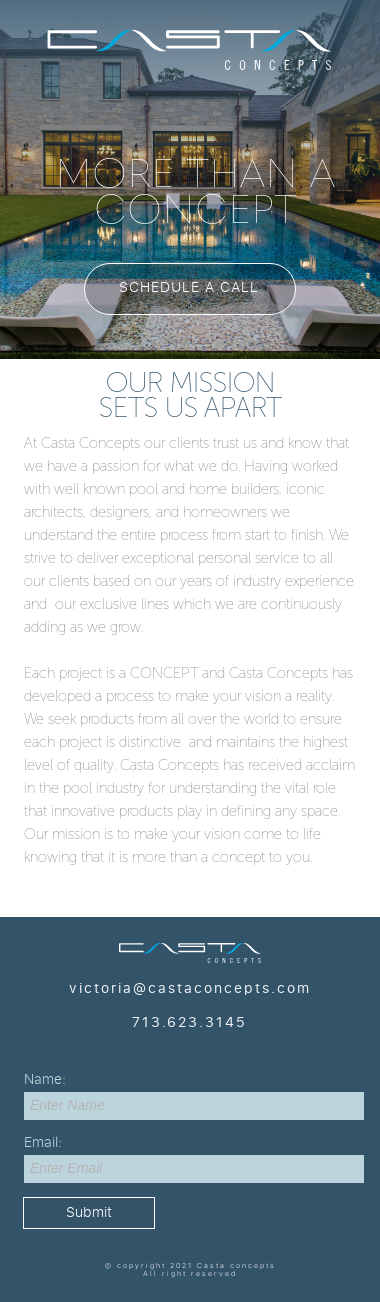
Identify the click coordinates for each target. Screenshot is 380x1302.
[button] (190, 289)
